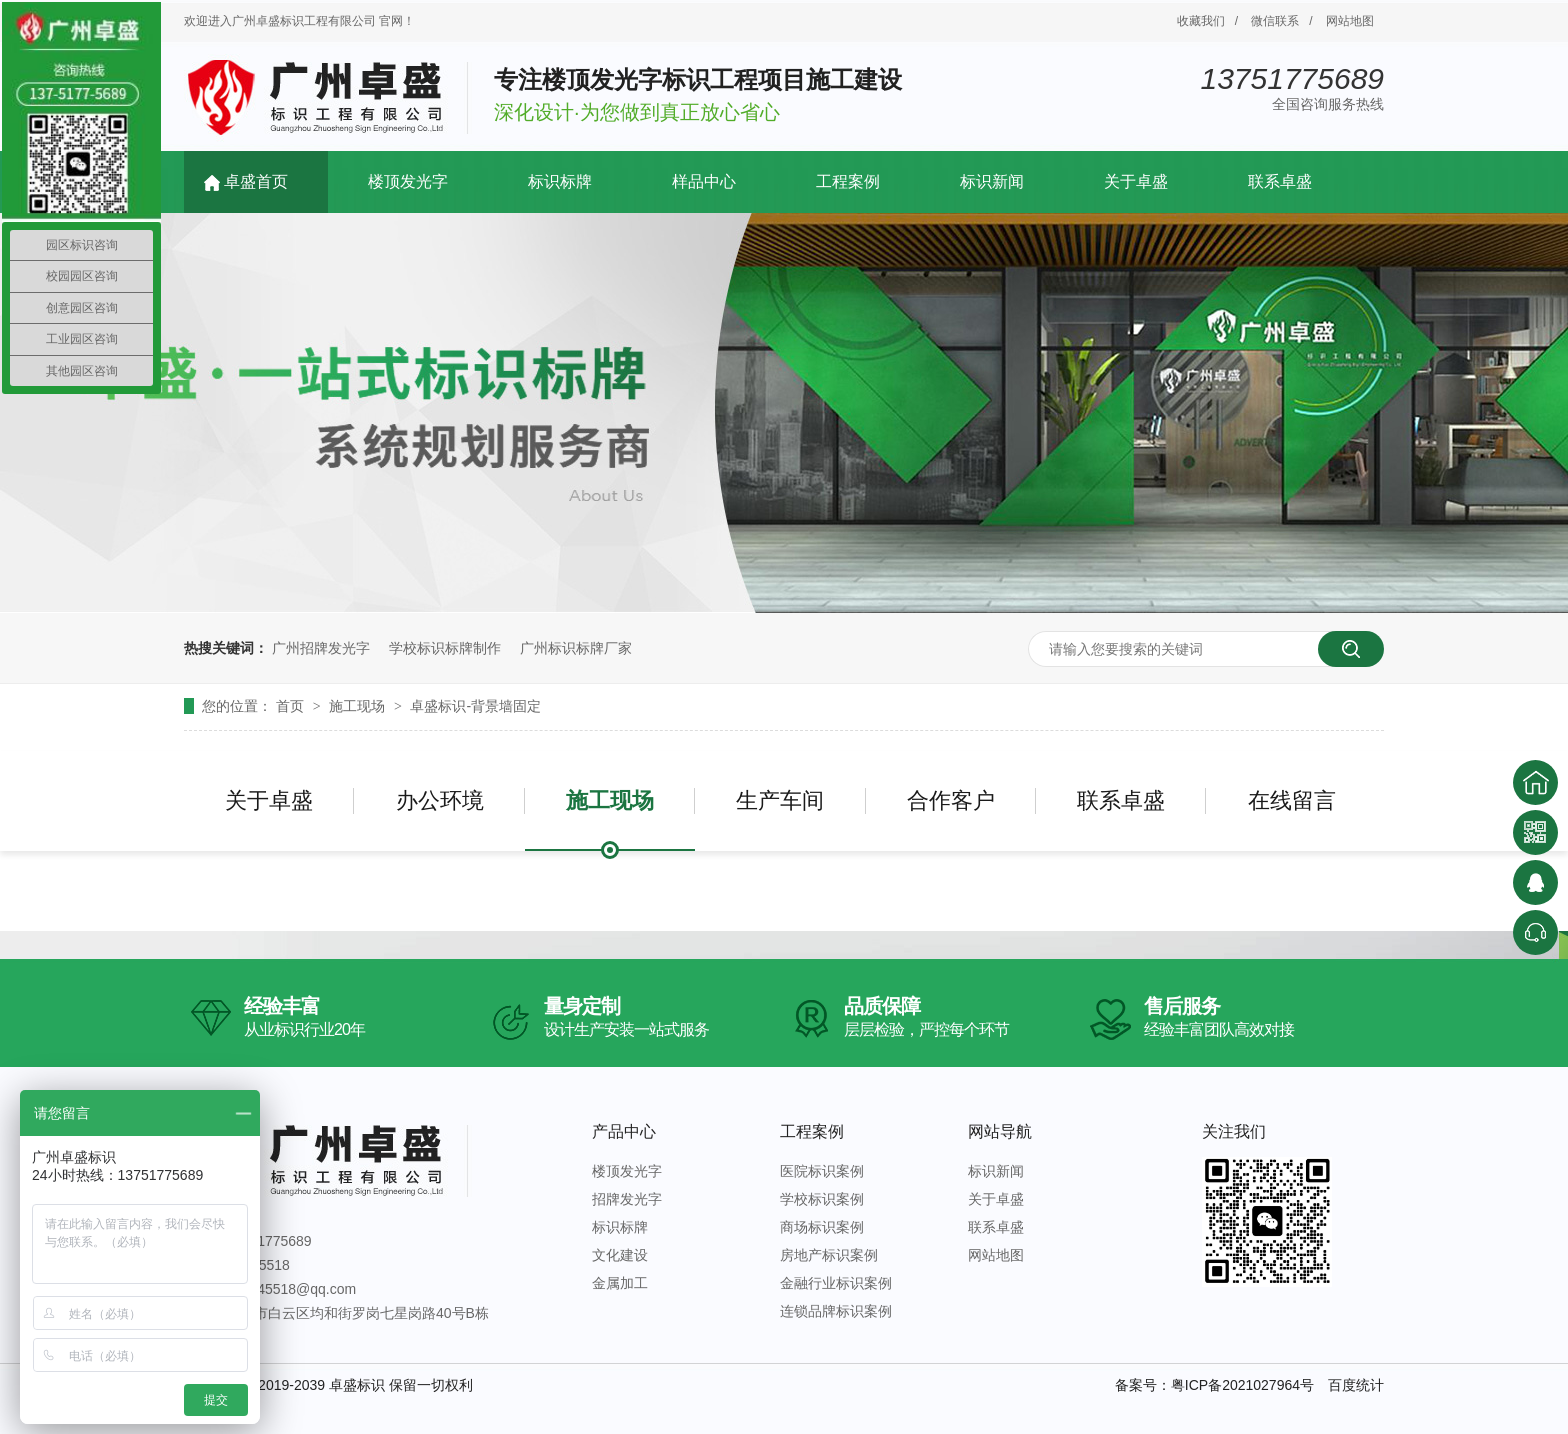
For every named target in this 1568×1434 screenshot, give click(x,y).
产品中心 (624, 1131)
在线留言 (1292, 800)
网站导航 (1000, 1131)
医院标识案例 (822, 1171)
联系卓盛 (1280, 181)
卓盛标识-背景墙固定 (475, 706)
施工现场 (359, 706)
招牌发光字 (627, 1199)
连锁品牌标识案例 (836, 1311)
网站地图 (1350, 21)
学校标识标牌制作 (445, 648)
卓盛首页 (256, 181)
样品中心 (704, 181)
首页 (292, 706)
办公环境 (440, 800)
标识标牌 (560, 181)
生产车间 (780, 800)
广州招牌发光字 (321, 648)
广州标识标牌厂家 (576, 648)
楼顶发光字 (408, 181)
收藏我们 (1201, 21)
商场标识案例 (822, 1227)
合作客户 (951, 800)
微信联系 (1275, 21)
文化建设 (620, 1255)
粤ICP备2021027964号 (1242, 1385)
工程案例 (848, 181)
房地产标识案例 (829, 1255)
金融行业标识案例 (836, 1283)
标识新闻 (992, 181)
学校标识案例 (822, 1199)
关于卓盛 (1136, 181)
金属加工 (620, 1283)
